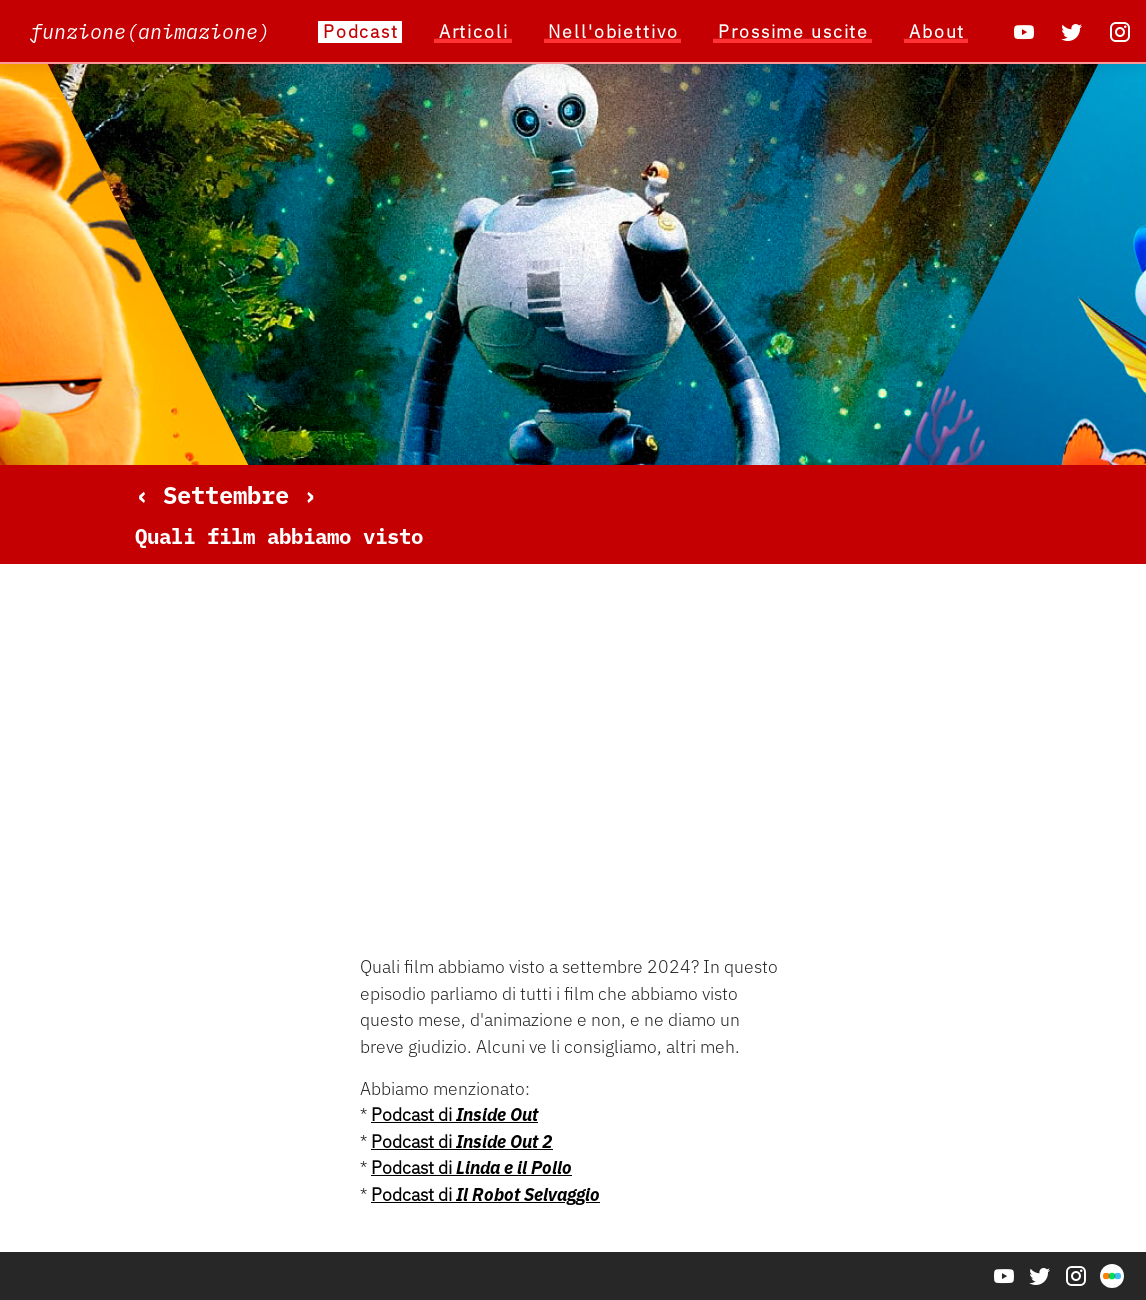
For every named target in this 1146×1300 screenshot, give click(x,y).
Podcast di (454, 1114)
